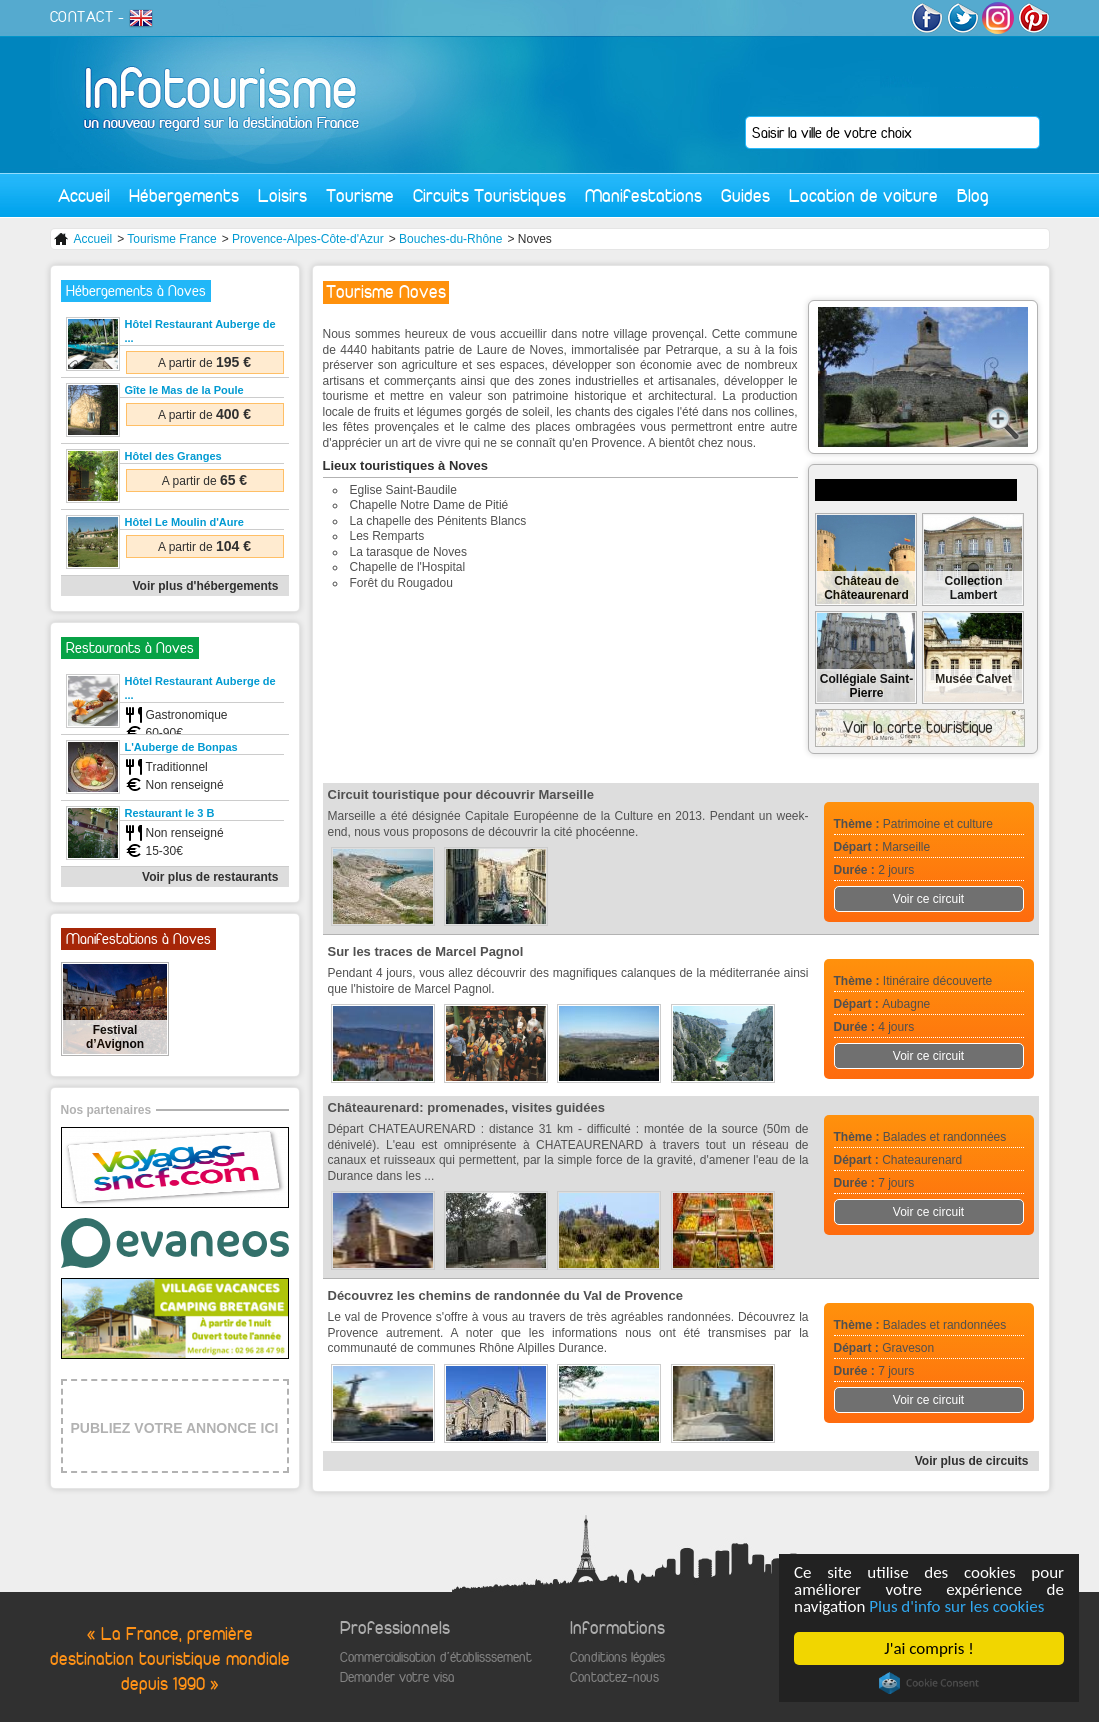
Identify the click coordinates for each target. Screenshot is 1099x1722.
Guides (745, 195)
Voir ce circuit (928, 899)
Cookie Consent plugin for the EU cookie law (929, 1683)
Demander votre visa (397, 1677)
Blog (973, 195)
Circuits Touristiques (489, 195)
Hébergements (184, 195)
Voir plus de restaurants (210, 877)
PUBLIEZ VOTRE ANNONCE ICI (175, 1428)
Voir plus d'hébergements (206, 586)
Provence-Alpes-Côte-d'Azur (308, 239)
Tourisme (360, 195)
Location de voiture (863, 195)
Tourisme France (171, 239)
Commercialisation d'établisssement (436, 1657)
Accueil (84, 195)
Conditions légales (617, 1657)
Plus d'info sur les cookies (956, 1606)
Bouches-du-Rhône (450, 239)
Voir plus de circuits (972, 1461)
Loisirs (282, 195)
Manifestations (643, 195)
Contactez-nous (614, 1677)
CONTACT (82, 17)
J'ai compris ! (928, 1648)
